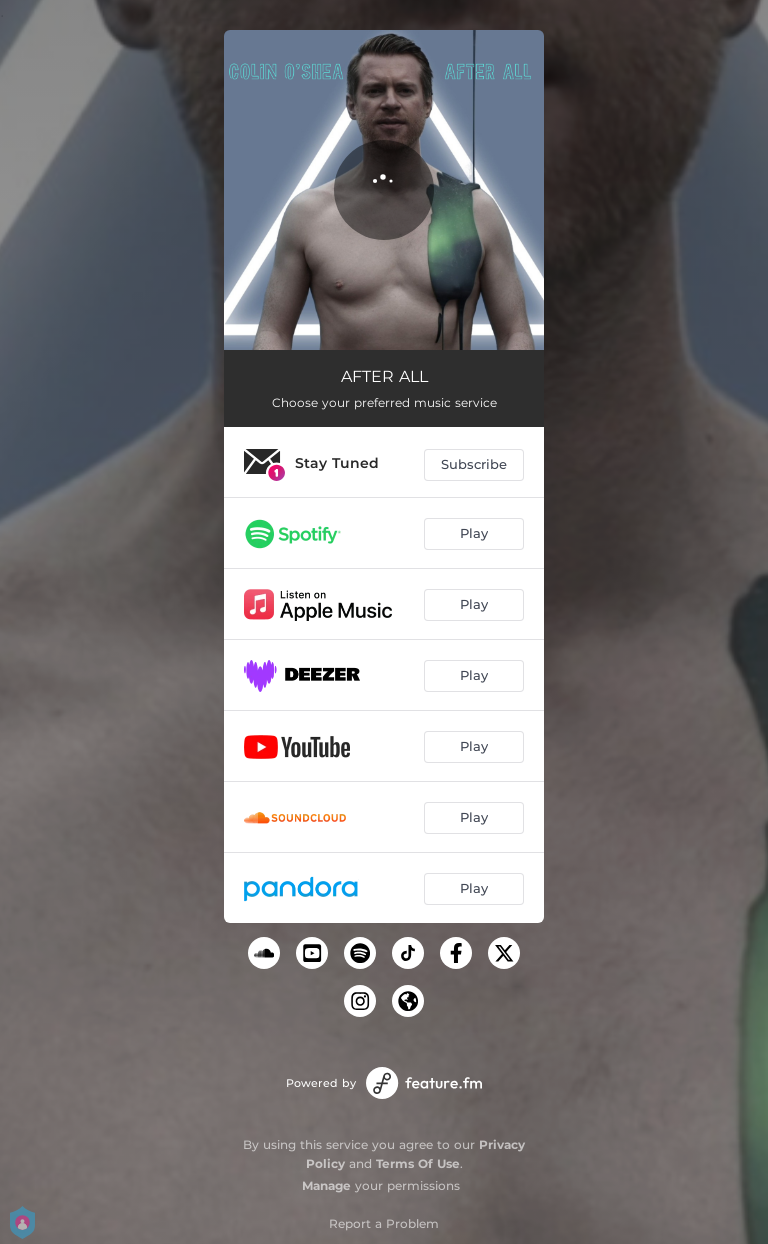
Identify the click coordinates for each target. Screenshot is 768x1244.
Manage (326, 1185)
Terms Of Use (418, 1163)
